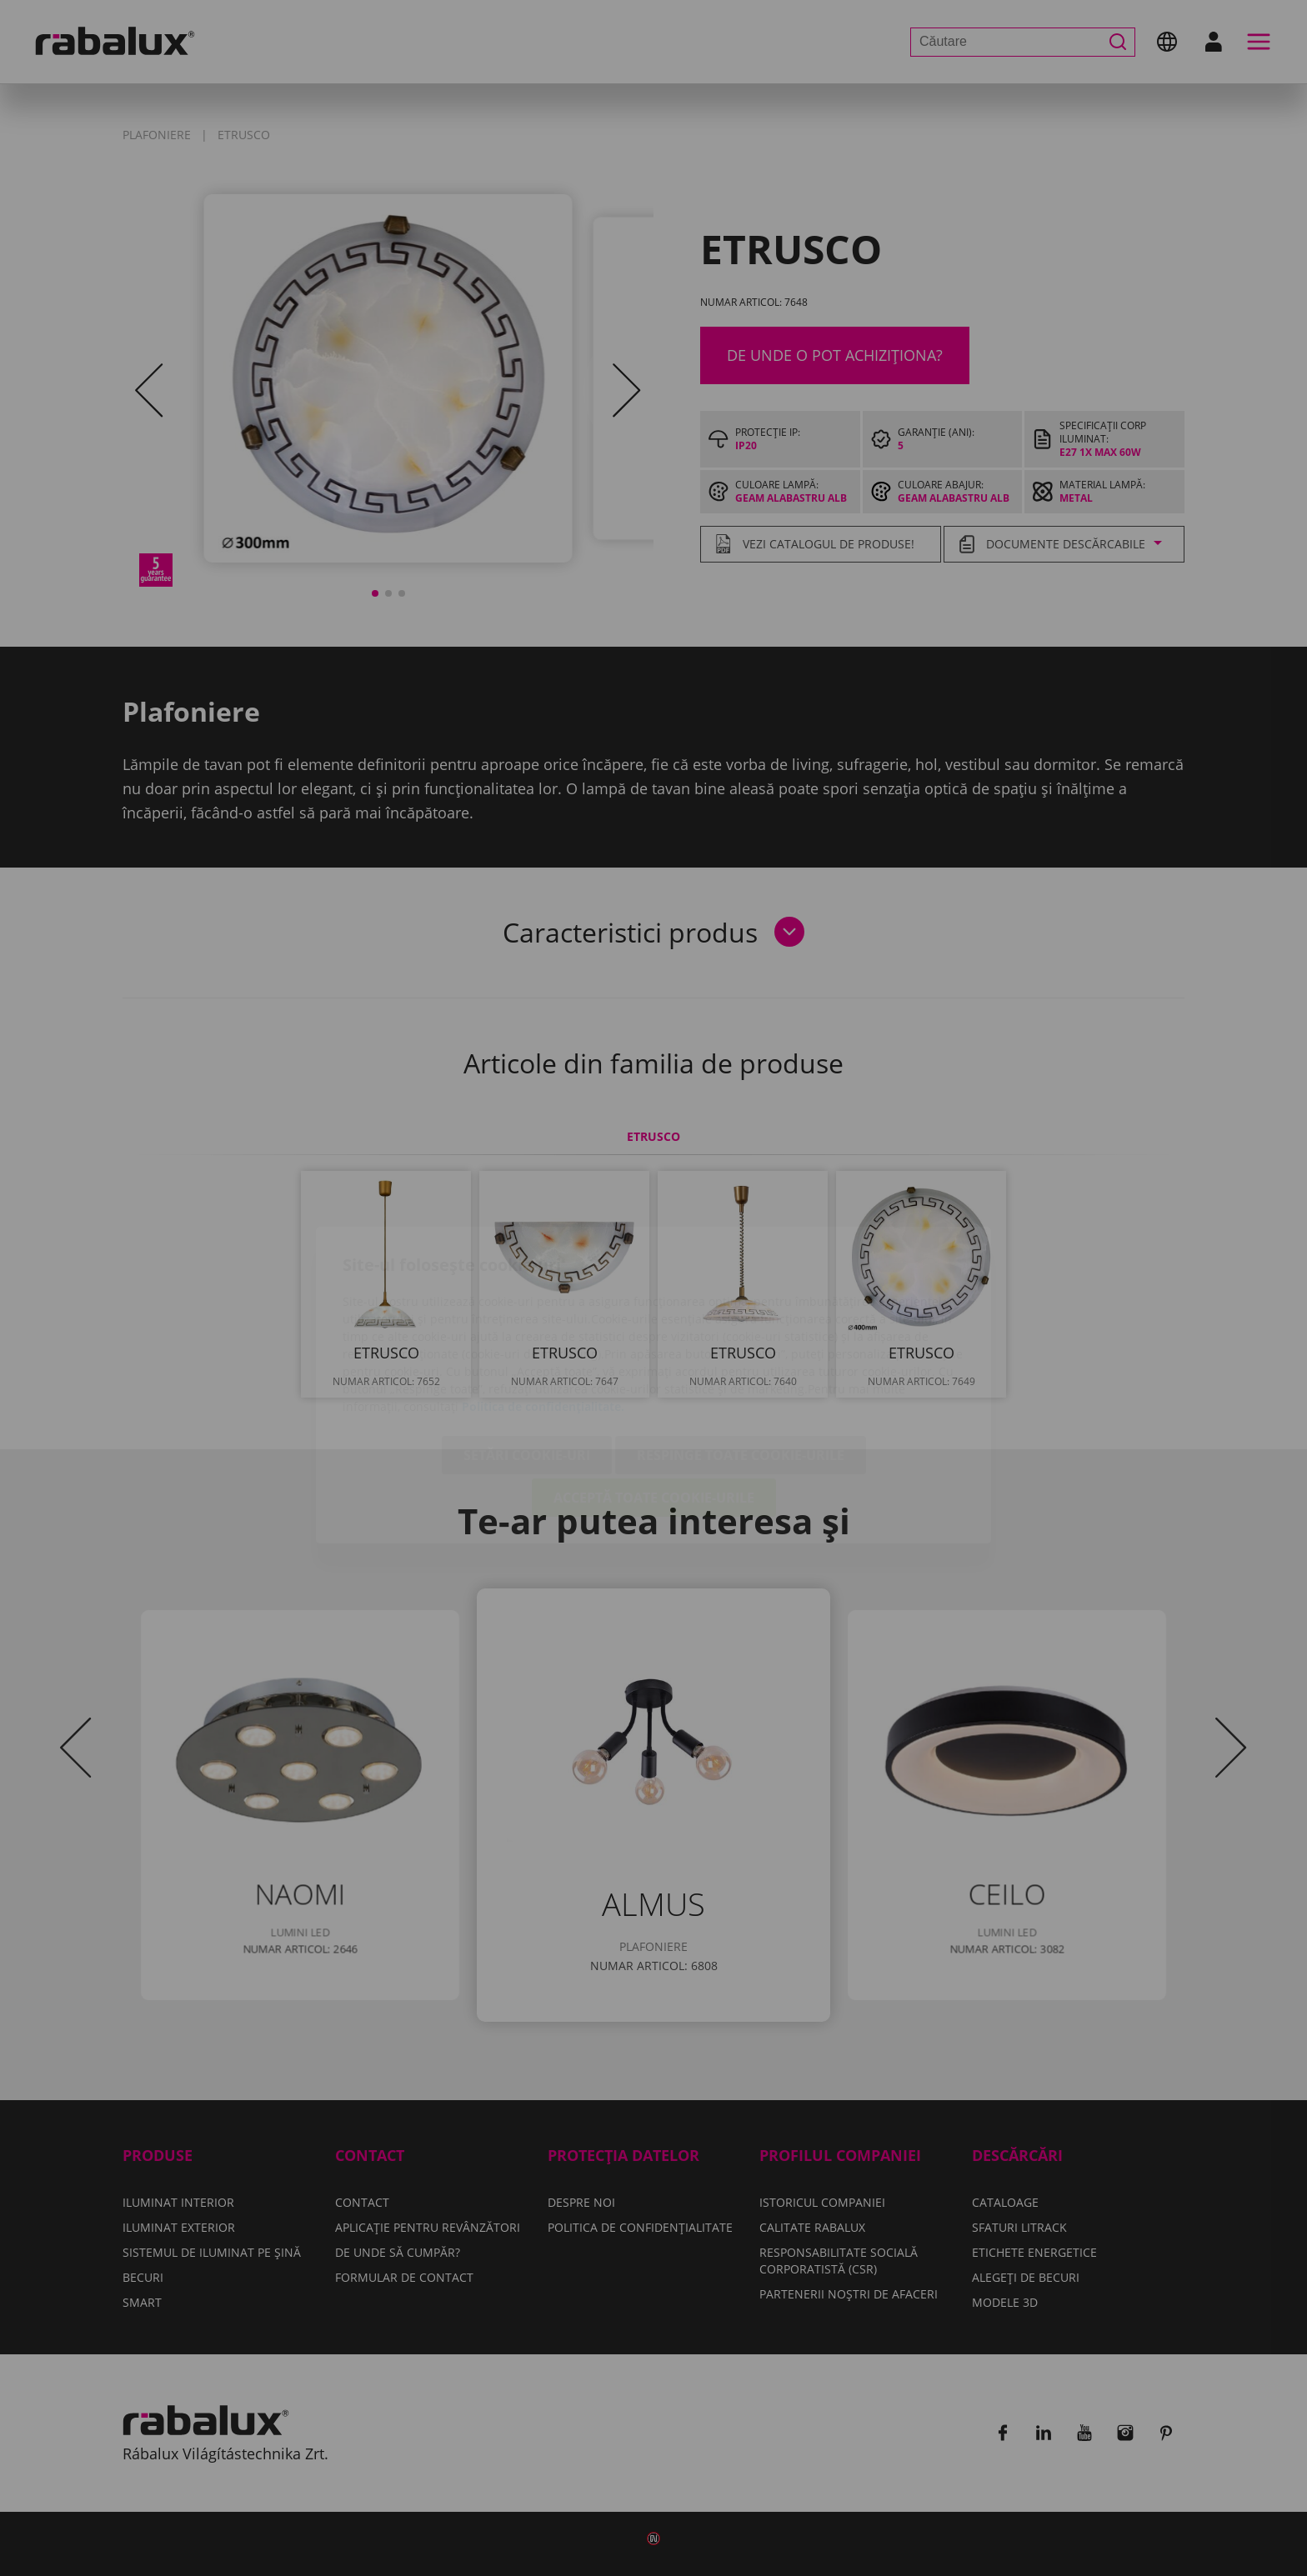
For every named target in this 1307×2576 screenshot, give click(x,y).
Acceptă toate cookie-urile (653, 1401)
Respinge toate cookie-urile (740, 1358)
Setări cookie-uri (526, 1358)
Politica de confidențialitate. (543, 1310)
